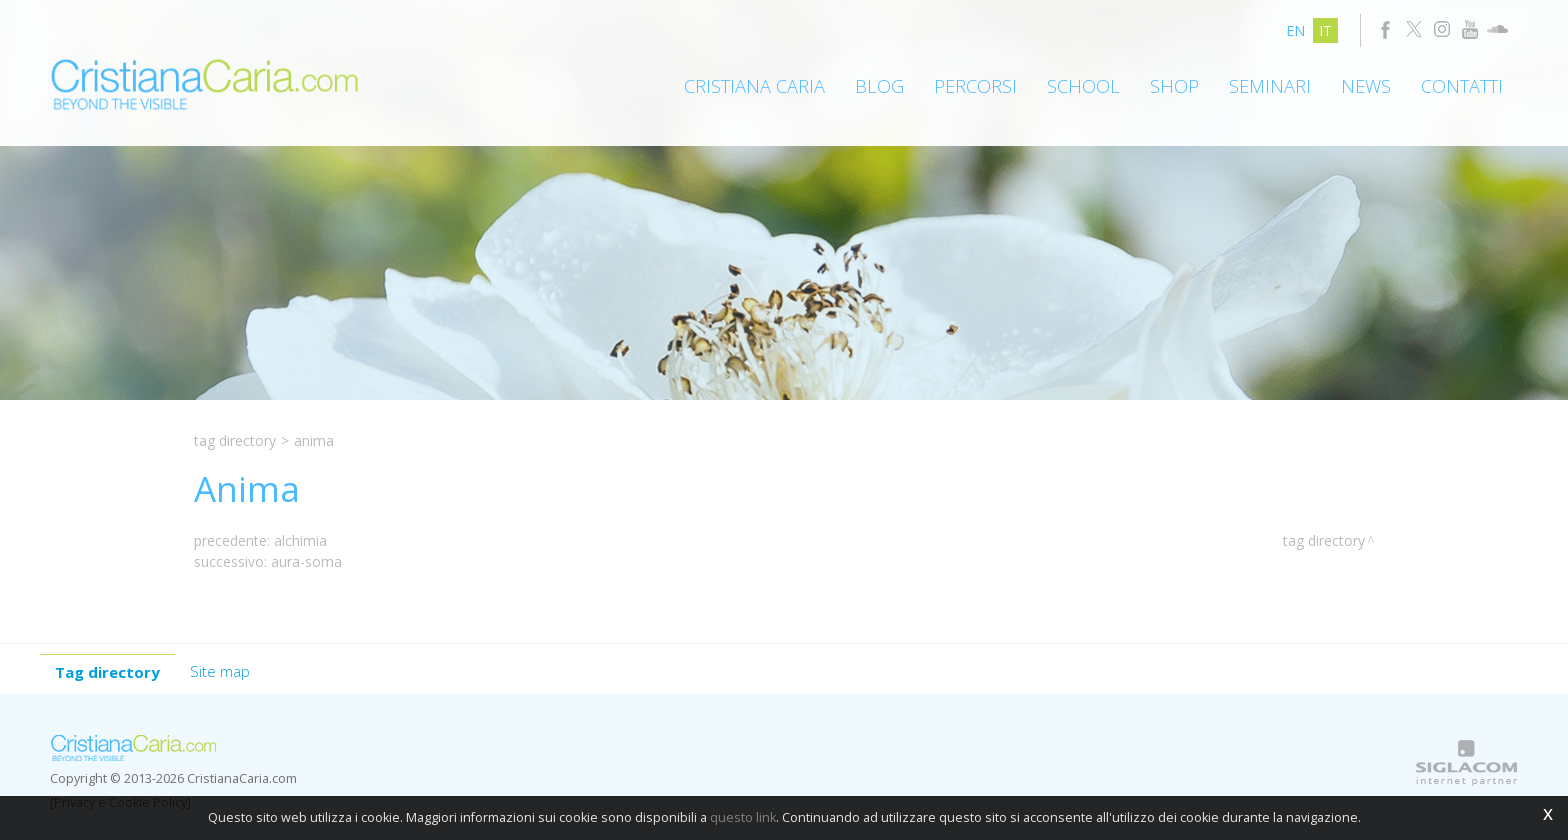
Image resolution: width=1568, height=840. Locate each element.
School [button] (1083, 86)
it (1325, 30)
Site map (220, 671)
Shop (1174, 86)
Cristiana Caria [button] (754, 86)
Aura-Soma (306, 561)
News (1366, 86)
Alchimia (300, 540)
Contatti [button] (1462, 86)
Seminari (1270, 86)
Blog (879, 86)
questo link (743, 817)
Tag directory (235, 440)
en (1295, 30)
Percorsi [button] (975, 86)
